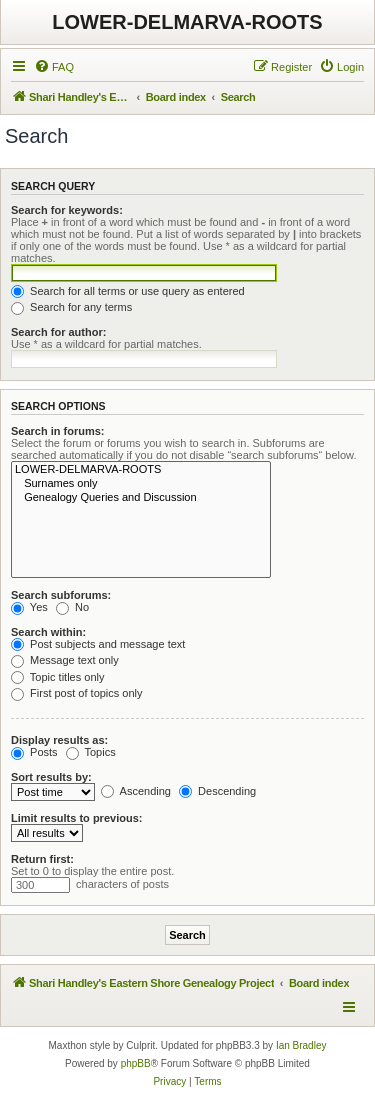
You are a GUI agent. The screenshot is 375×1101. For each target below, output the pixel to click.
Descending (217, 791)
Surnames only (141, 484)
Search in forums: (58, 431)
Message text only (65, 660)
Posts (34, 752)
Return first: (42, 859)
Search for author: (58, 332)
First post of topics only (77, 693)
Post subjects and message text (98, 644)
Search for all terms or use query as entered (128, 291)
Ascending (136, 791)
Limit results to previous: (76, 818)
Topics (91, 752)
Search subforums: (61, 595)
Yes (29, 607)
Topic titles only (57, 677)
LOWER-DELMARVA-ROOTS (187, 22)
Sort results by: (51, 777)
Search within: (48, 632)
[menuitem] (54, 67)
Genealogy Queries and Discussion (141, 498)
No (72, 607)
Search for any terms (71, 307)
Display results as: (59, 740)
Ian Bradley (301, 1045)
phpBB (136, 1063)
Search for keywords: (67, 210)
